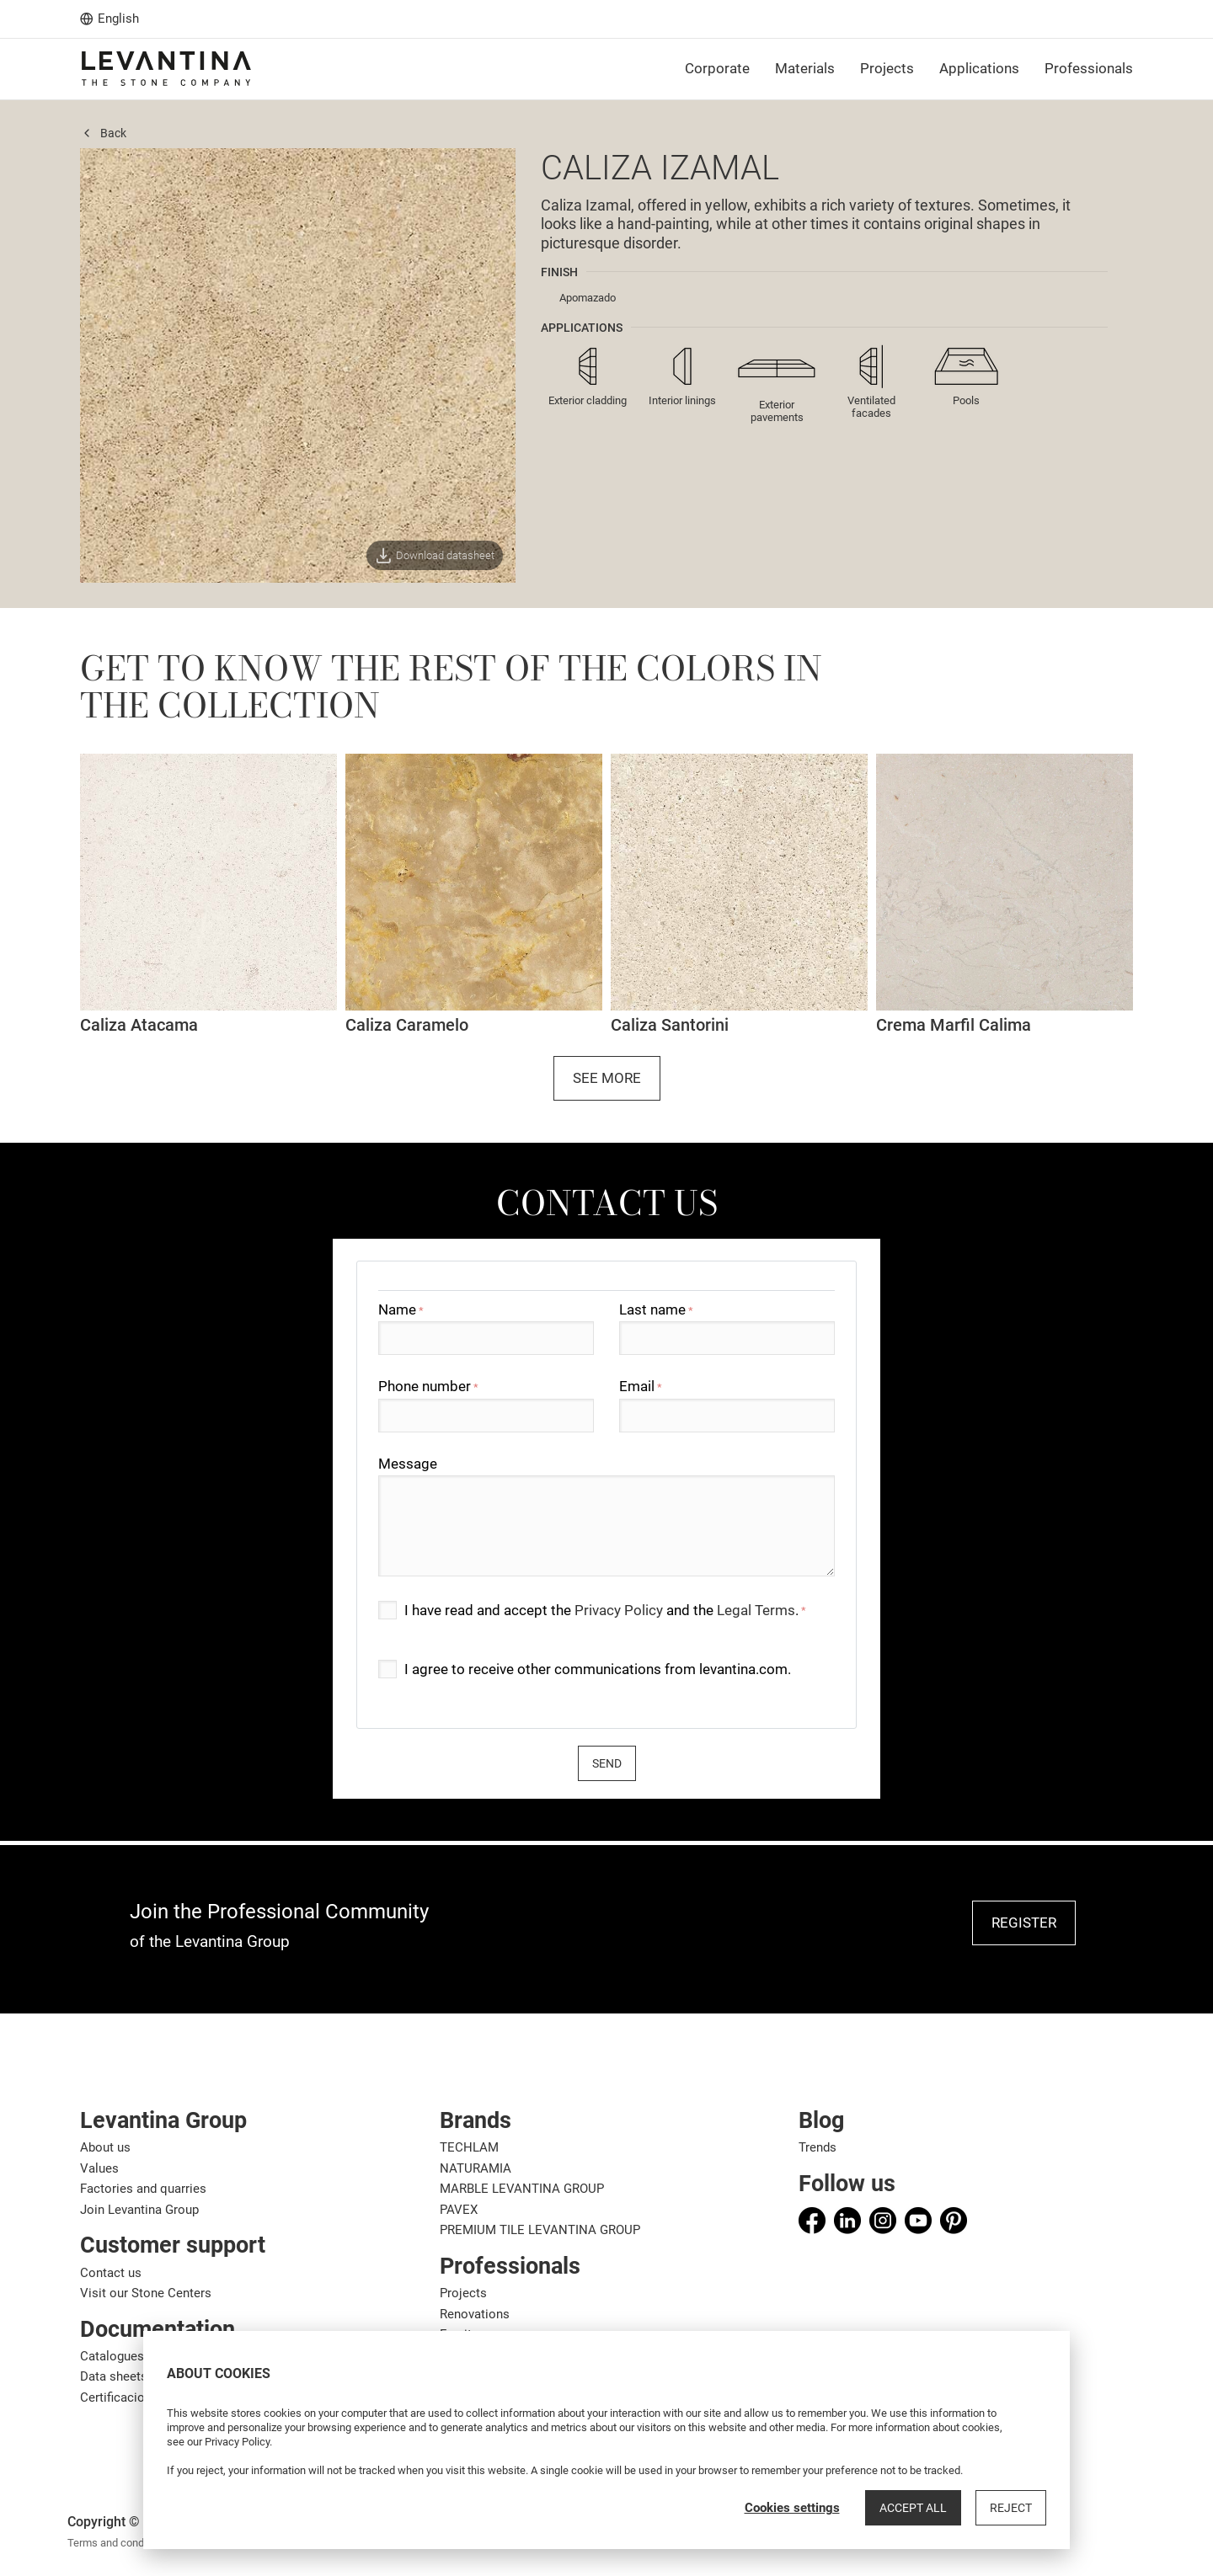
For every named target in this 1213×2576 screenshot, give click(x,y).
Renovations (475, 2314)
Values (99, 2168)
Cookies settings (792, 2507)
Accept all (913, 2508)
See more (607, 1077)
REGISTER (1023, 1922)
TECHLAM (469, 2147)
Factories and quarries (143, 2188)
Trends (817, 2147)
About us (105, 2147)
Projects (463, 2293)
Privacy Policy (618, 1610)
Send (607, 1763)
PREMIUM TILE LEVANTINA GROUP (540, 2229)
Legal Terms (756, 1610)
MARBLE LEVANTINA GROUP (522, 2188)
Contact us (111, 2272)
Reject (1011, 2508)
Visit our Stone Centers (145, 2293)
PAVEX (459, 2209)
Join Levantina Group (139, 2209)
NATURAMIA (475, 2168)
